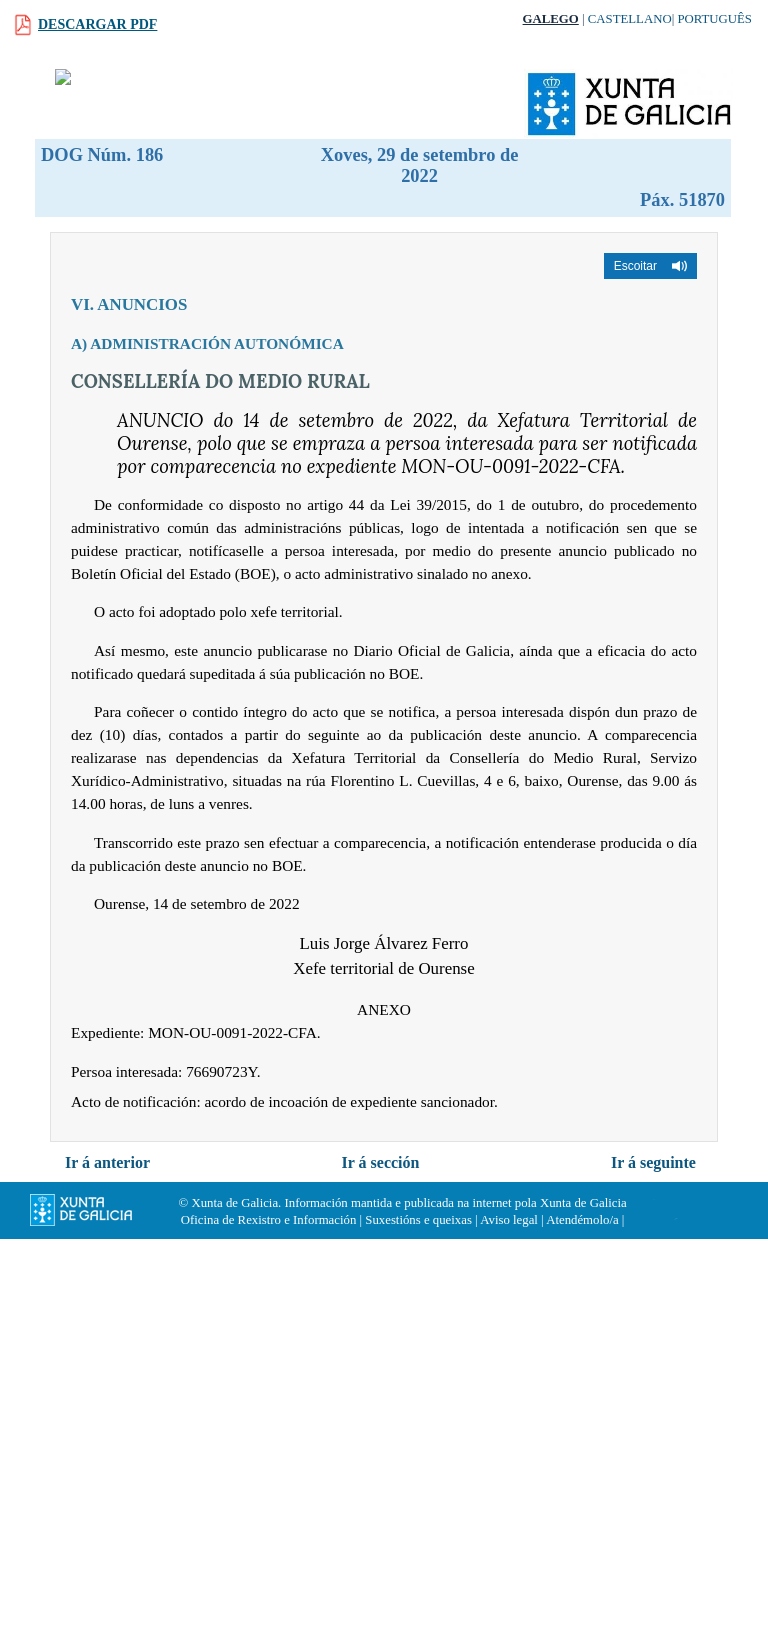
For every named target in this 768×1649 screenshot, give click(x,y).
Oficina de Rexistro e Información (269, 1220)
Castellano (630, 19)
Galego (551, 19)
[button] (650, 266)
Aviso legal (509, 1220)
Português (714, 19)
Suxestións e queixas (418, 1220)
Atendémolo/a (582, 1220)
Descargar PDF (97, 24)
